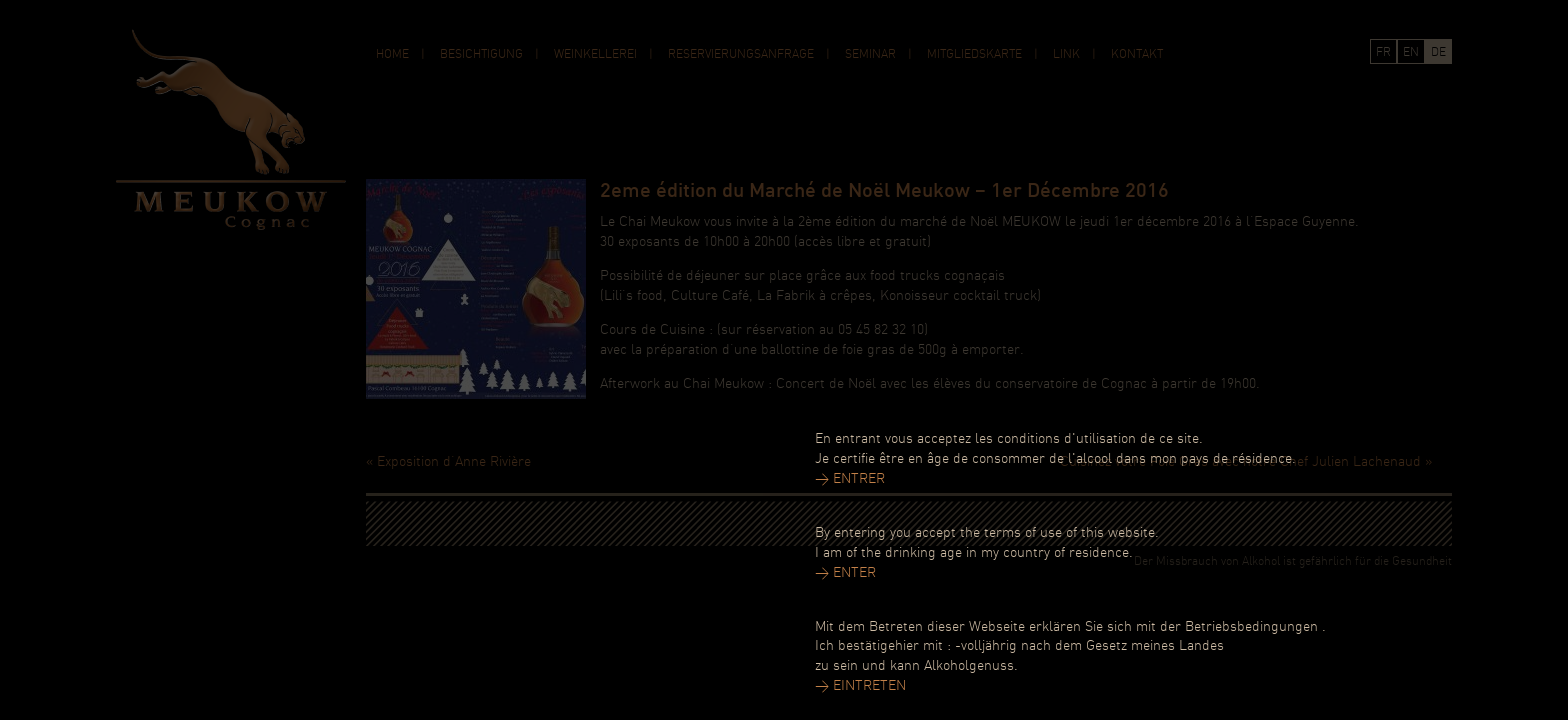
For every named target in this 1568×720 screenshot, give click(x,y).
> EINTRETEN (860, 686)
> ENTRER (850, 479)
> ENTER (845, 573)
